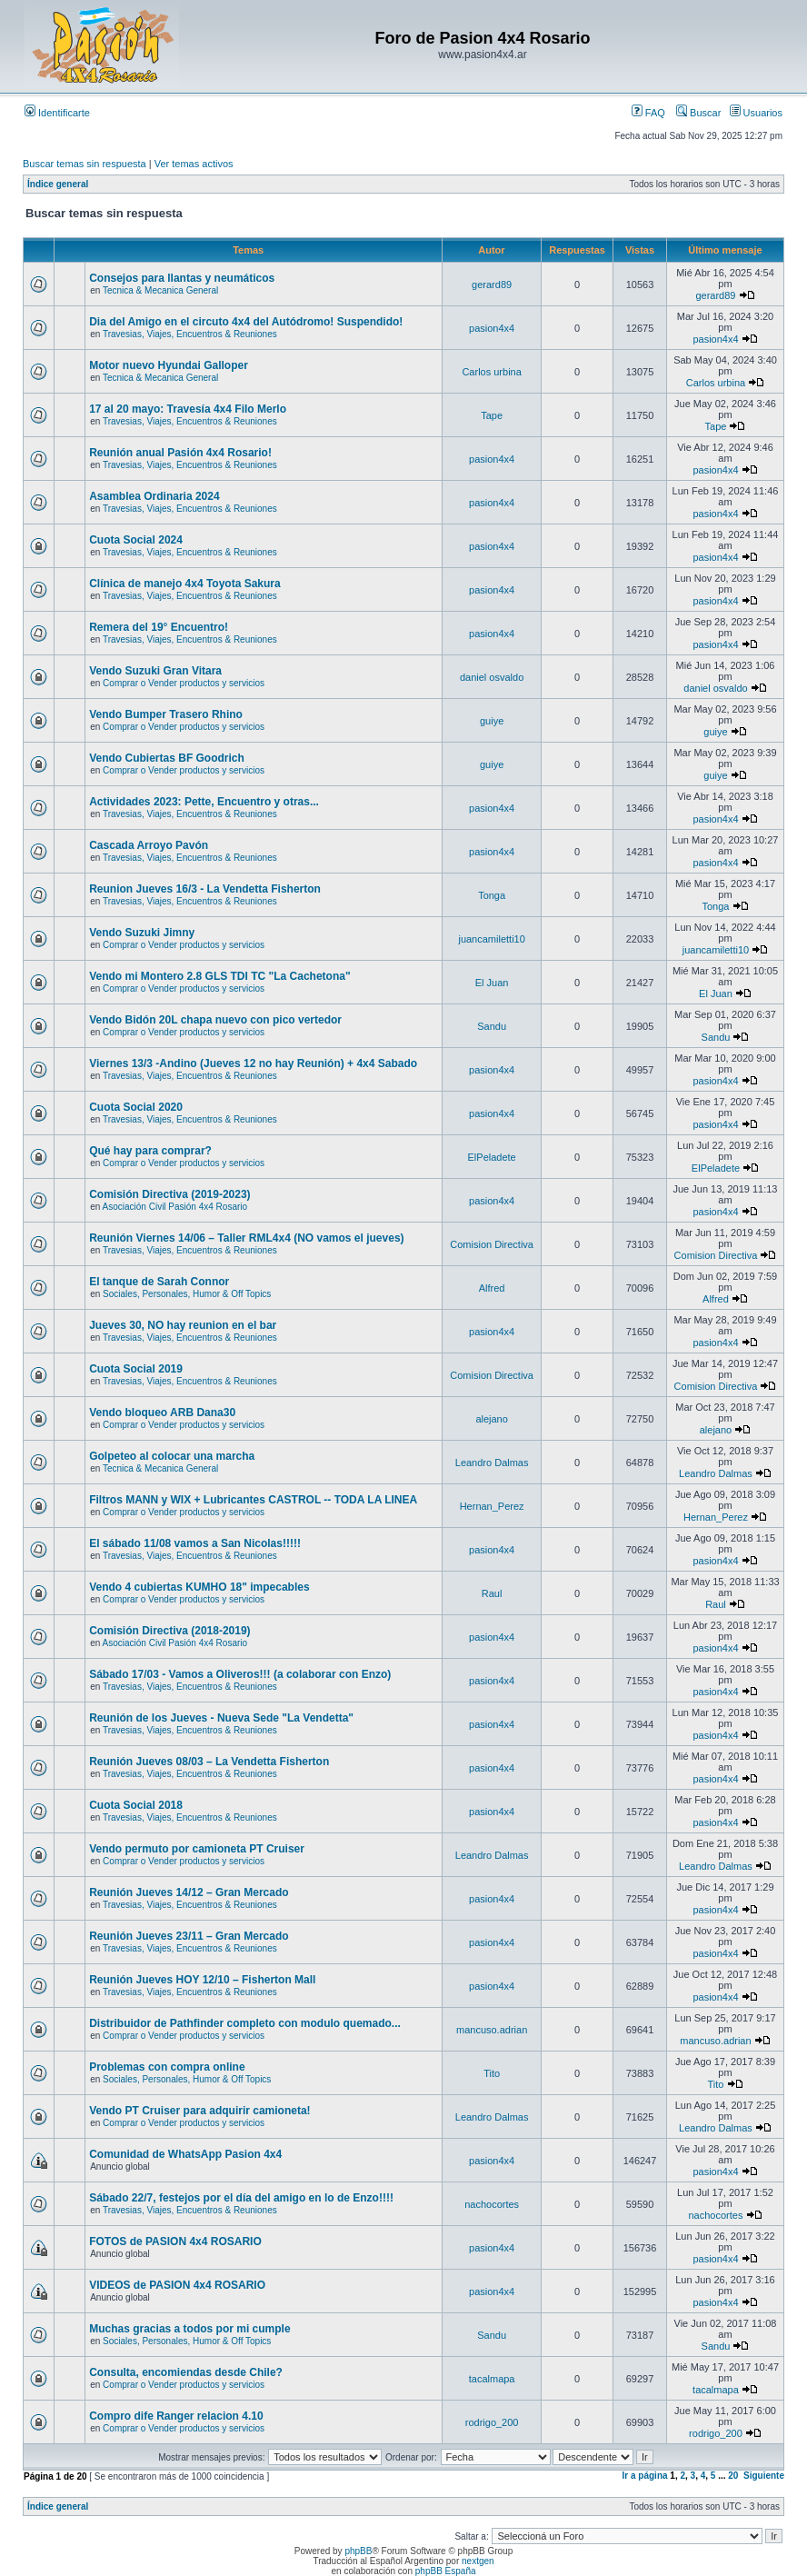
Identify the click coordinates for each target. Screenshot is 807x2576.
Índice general (57, 184)
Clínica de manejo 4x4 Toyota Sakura (185, 583)
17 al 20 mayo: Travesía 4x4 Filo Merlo (187, 409)
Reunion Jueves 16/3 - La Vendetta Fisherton (205, 889)
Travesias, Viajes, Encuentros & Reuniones (190, 334)
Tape (492, 415)
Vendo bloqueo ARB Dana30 (162, 1412)
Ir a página (645, 2476)
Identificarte (57, 112)
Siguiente (763, 2476)
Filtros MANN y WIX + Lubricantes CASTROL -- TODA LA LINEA (253, 1499)
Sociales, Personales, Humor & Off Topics (187, 1294)
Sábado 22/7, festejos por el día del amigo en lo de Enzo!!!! (241, 2198)
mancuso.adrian (491, 2029)
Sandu (491, 1026)
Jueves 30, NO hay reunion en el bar (182, 1325)
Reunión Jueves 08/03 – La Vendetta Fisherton (209, 1761)
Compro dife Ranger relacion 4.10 (176, 2416)
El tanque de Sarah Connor (159, 1281)
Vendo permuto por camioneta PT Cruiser (196, 1848)
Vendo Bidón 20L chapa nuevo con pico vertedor (215, 1019)
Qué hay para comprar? (150, 1150)
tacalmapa (492, 2378)
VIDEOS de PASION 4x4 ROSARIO (177, 2285)
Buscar (698, 112)
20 (733, 2476)
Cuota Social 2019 (136, 1369)
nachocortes (491, 2204)
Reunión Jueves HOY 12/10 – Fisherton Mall (202, 1979)
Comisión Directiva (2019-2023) (169, 1194)
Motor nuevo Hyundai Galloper (168, 365)
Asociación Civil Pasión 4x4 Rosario (175, 1207)
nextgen (478, 2561)
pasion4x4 (491, 328)
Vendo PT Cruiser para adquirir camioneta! (199, 2110)
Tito (491, 2073)
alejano (491, 1418)
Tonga (491, 895)
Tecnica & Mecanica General (160, 290)
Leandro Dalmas (492, 1462)
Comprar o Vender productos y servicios (183, 683)
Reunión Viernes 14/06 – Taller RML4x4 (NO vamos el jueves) (246, 1238)
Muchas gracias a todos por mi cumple (189, 2328)
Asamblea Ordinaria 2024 (154, 496)
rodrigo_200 (492, 2422)
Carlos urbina (491, 371)
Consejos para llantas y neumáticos (181, 278)
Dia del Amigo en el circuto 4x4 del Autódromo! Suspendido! (246, 321)
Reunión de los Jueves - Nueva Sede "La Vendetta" (221, 1718)
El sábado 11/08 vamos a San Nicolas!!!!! (195, 1543)
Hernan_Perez (492, 1506)
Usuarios (756, 112)
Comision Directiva (491, 1244)
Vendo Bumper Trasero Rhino (166, 714)
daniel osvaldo (491, 677)
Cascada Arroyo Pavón (148, 845)
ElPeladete (492, 1157)
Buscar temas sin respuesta (84, 163)
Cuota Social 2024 (136, 540)
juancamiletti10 (491, 939)
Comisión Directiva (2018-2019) (169, 1630)
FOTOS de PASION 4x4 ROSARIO (175, 2241)
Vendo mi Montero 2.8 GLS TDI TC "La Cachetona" (219, 976)
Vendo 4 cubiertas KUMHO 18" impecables (199, 1587)
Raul (492, 1593)
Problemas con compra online (166, 2067)
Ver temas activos (194, 163)
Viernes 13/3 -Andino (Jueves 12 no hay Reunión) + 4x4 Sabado (253, 1063)
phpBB (358, 2551)
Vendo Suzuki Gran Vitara (155, 670)
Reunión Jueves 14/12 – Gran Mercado (188, 1892)
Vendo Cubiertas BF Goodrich (166, 758)
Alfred (492, 1288)
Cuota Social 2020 (136, 1107)
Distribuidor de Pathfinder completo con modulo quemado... (245, 2023)
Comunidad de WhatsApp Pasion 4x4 (185, 2154)
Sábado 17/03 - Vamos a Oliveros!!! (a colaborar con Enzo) (240, 1674)
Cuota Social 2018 (136, 1805)
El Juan (492, 982)
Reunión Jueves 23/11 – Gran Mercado (188, 1936)
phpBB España (445, 2571)
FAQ (648, 112)
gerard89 (492, 284)
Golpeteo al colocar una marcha (171, 1456)
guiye (491, 720)
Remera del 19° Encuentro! (158, 627)
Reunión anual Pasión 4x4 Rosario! (180, 452)
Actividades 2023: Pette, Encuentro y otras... (204, 801)
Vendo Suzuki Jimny (141, 932)
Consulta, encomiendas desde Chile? (186, 2372)
